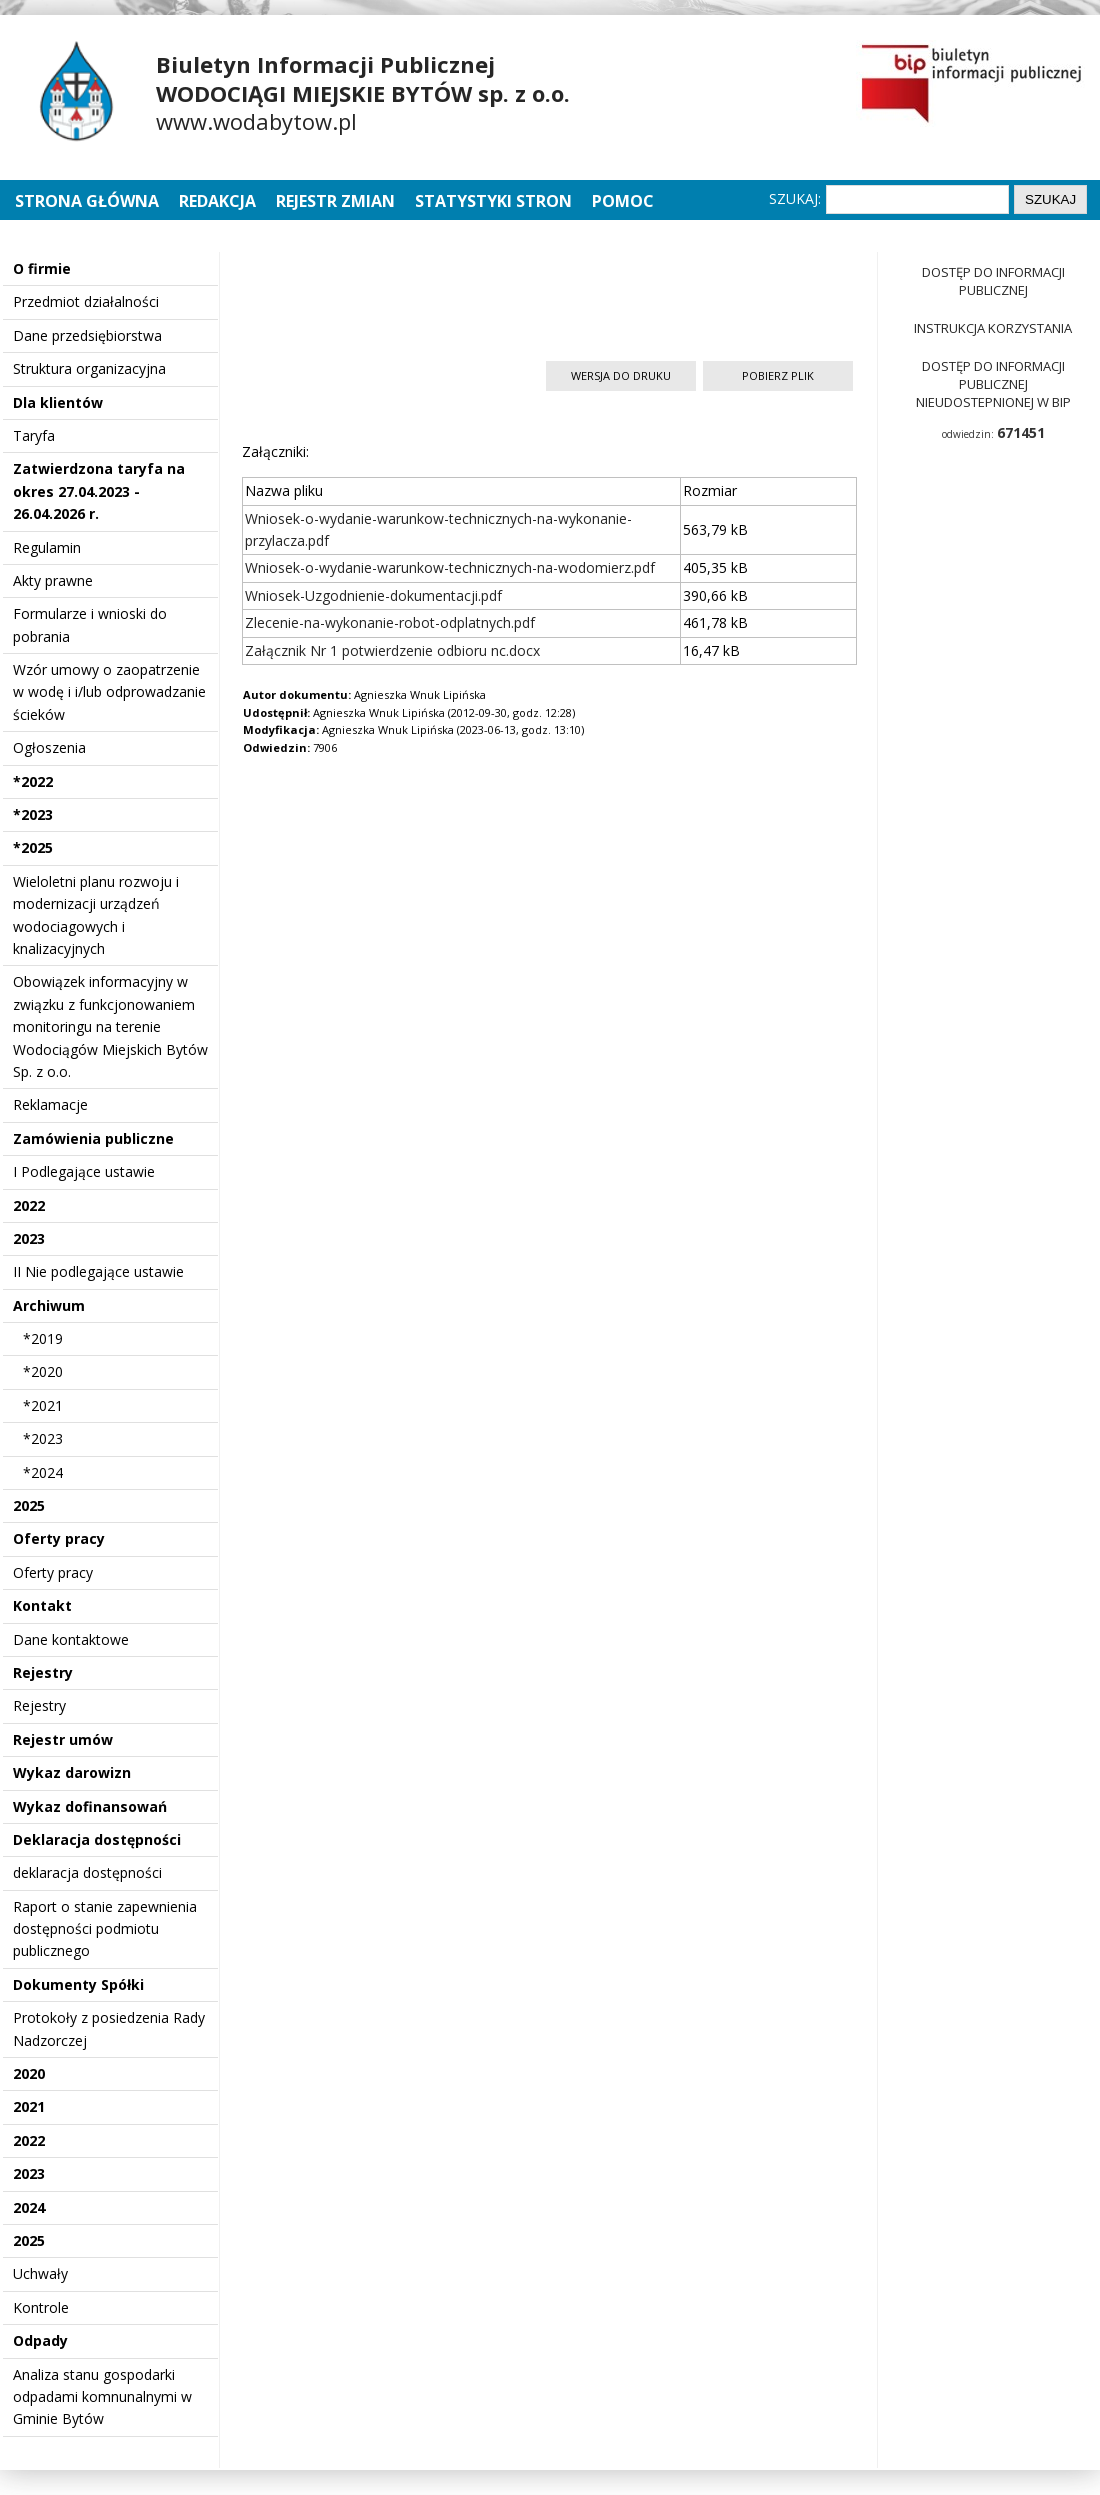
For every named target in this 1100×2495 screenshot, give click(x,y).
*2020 (43, 1371)
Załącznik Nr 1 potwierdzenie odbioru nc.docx (392, 650)
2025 (29, 1505)
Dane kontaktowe (71, 1639)
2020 (29, 2073)
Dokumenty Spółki (78, 1984)
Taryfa (34, 435)
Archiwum (49, 1305)
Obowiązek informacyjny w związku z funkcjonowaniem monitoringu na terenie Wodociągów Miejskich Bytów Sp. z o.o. (110, 1026)
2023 (29, 1238)
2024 (29, 2207)
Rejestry (43, 1672)
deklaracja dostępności (87, 1872)
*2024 (43, 1472)
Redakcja (217, 201)
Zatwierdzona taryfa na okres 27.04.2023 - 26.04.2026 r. (99, 491)
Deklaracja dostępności (97, 1839)
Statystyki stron (493, 201)
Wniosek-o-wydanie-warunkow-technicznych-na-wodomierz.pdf (450, 567)
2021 (29, 2106)
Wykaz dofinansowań (90, 1806)
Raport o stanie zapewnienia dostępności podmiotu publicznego (105, 1929)
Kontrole (41, 2307)
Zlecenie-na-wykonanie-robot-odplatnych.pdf (390, 622)
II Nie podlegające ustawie (98, 1271)
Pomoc (623, 201)
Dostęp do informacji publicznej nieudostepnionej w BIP (993, 384)
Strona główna (89, 201)
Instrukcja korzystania (993, 328)
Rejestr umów (63, 1739)
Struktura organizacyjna (89, 368)
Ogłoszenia (49, 747)
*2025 (33, 847)
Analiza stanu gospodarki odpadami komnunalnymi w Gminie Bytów (102, 2397)
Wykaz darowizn (72, 1772)
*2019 (43, 1338)
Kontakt (42, 1605)
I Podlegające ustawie (84, 1171)
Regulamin (47, 547)
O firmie (42, 268)
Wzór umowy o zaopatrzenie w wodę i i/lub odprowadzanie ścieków (109, 692)
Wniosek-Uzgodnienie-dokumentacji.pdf (373, 595)
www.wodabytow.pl (256, 121)
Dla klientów (58, 402)
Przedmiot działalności (86, 301)
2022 (29, 1205)
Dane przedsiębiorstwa (87, 335)
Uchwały (40, 2273)
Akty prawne (53, 580)
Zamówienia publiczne (93, 1138)
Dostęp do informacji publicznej (993, 281)
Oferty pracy (59, 1538)
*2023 (33, 814)
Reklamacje (50, 1104)
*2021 (43, 1405)
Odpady (40, 2340)
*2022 (33, 781)
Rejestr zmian (335, 201)
